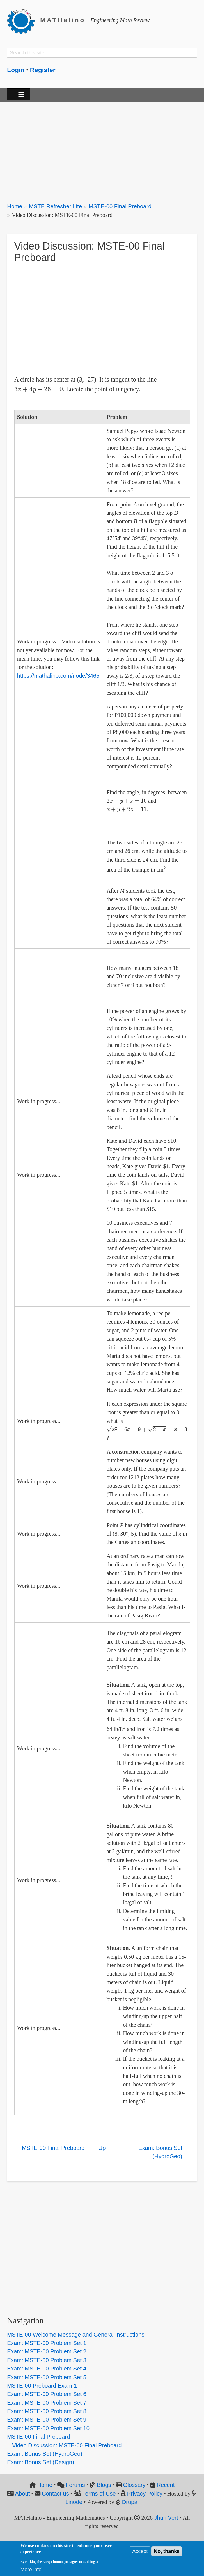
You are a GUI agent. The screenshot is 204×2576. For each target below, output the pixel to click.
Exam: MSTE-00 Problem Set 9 (46, 2419)
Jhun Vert (166, 2518)
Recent (166, 2485)
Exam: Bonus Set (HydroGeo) (160, 2152)
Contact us (55, 2493)
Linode (73, 2502)
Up (102, 2148)
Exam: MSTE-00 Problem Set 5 (46, 2377)
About (22, 2493)
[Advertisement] (102, 149)
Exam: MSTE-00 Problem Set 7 (46, 2403)
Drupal (130, 2502)
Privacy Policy (144, 2493)
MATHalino (62, 20)
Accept (140, 2551)
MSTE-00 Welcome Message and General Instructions (75, 2335)
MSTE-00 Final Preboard (120, 206)
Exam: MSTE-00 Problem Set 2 (46, 2351)
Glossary (134, 2485)
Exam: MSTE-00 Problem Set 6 (46, 2394)
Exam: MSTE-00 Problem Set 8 (46, 2411)
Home (14, 206)
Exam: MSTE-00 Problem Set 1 (46, 2343)
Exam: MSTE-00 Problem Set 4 (46, 2368)
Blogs (104, 2485)
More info (31, 2569)
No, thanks (167, 2551)
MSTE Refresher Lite (55, 206)
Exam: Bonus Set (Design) (40, 2462)
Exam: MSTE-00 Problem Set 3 (46, 2360)
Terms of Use (99, 2493)
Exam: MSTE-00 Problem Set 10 (48, 2428)
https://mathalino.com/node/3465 (58, 676)
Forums (75, 2485)
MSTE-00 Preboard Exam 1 (42, 2386)
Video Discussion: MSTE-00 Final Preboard (67, 2445)
